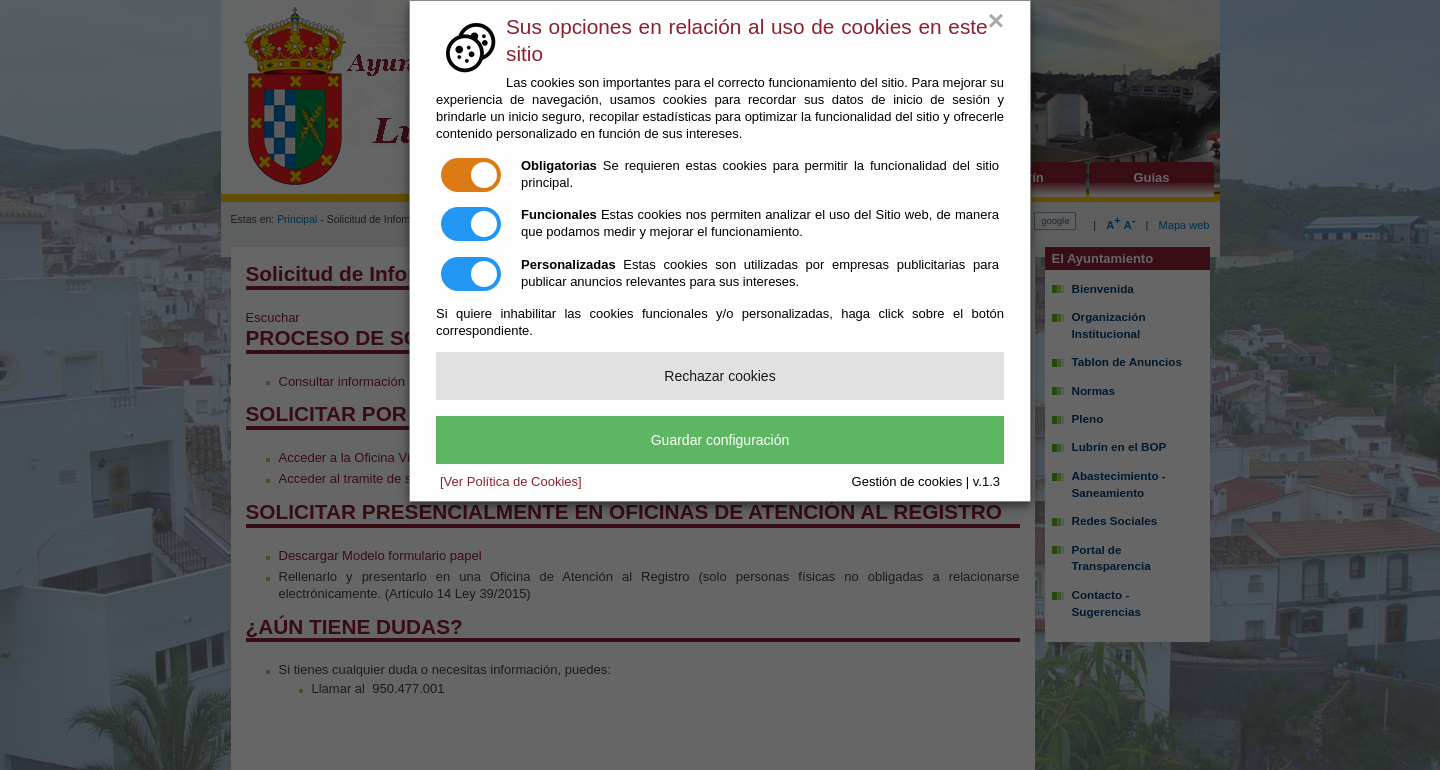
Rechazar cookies (719, 376)
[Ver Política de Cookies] (511, 481)
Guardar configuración (720, 440)
